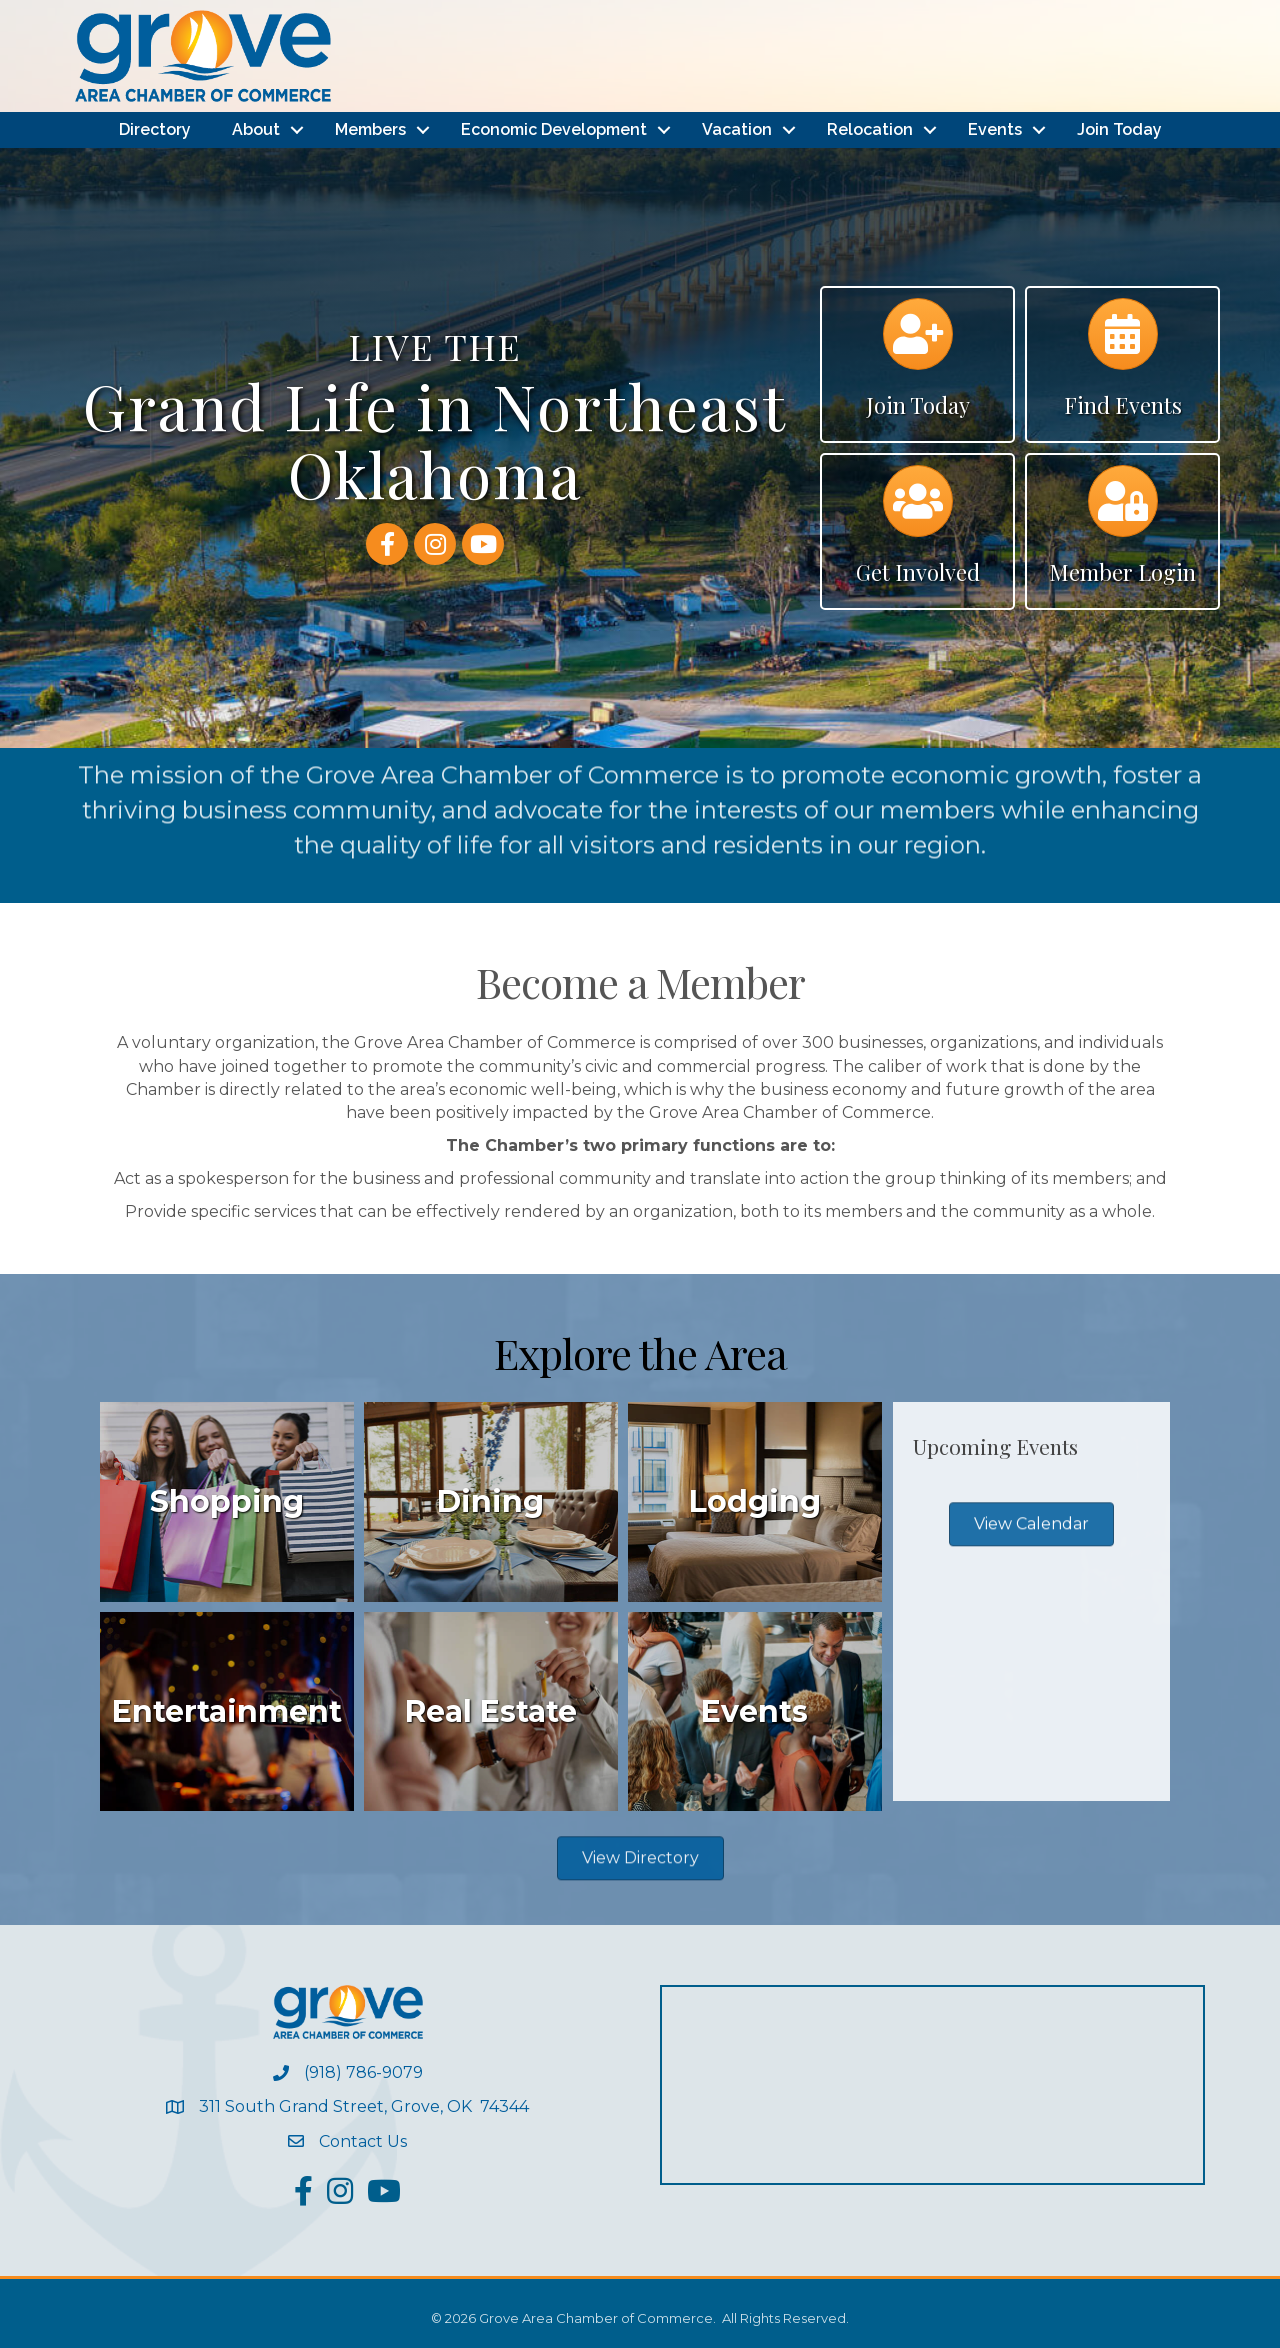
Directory (155, 129)
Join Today (1119, 129)
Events (995, 129)
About (256, 129)
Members (370, 129)
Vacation (737, 129)
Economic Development (554, 129)
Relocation (870, 129)
